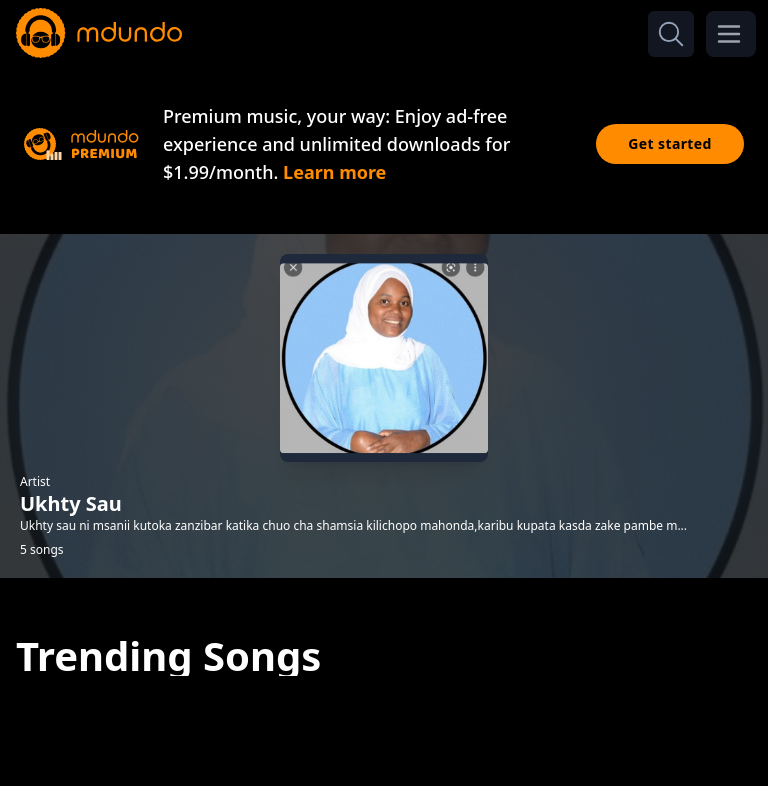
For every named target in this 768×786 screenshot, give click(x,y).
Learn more (334, 172)
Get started (670, 143)
